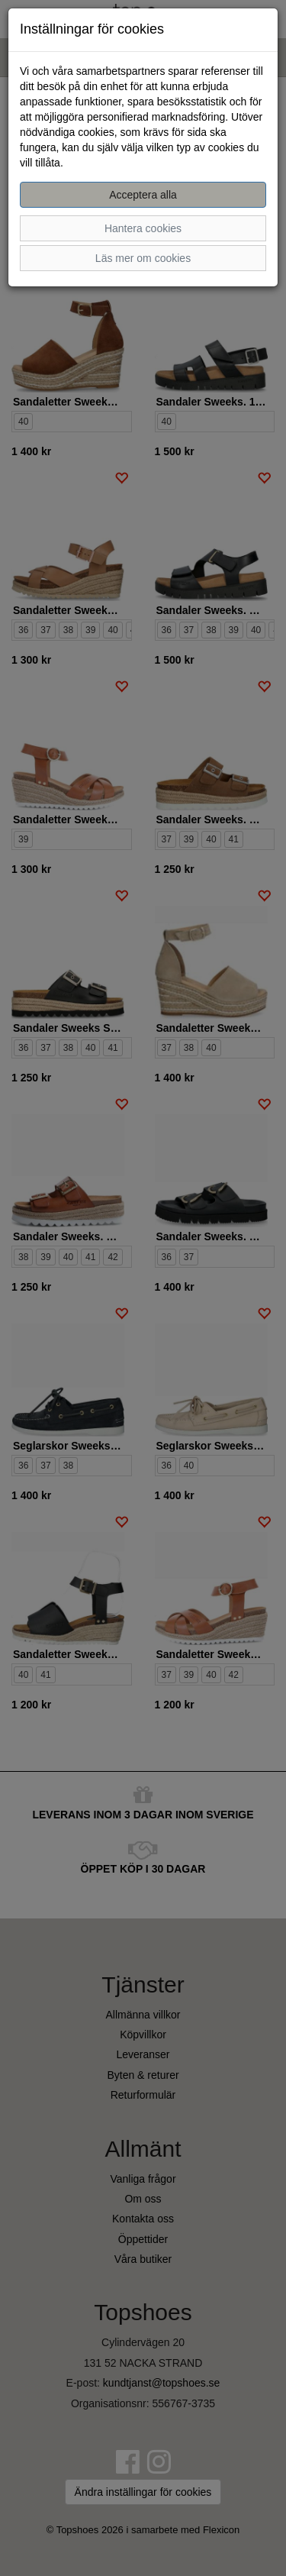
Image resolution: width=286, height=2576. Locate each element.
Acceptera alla (143, 195)
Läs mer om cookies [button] (143, 258)
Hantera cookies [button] (143, 228)
